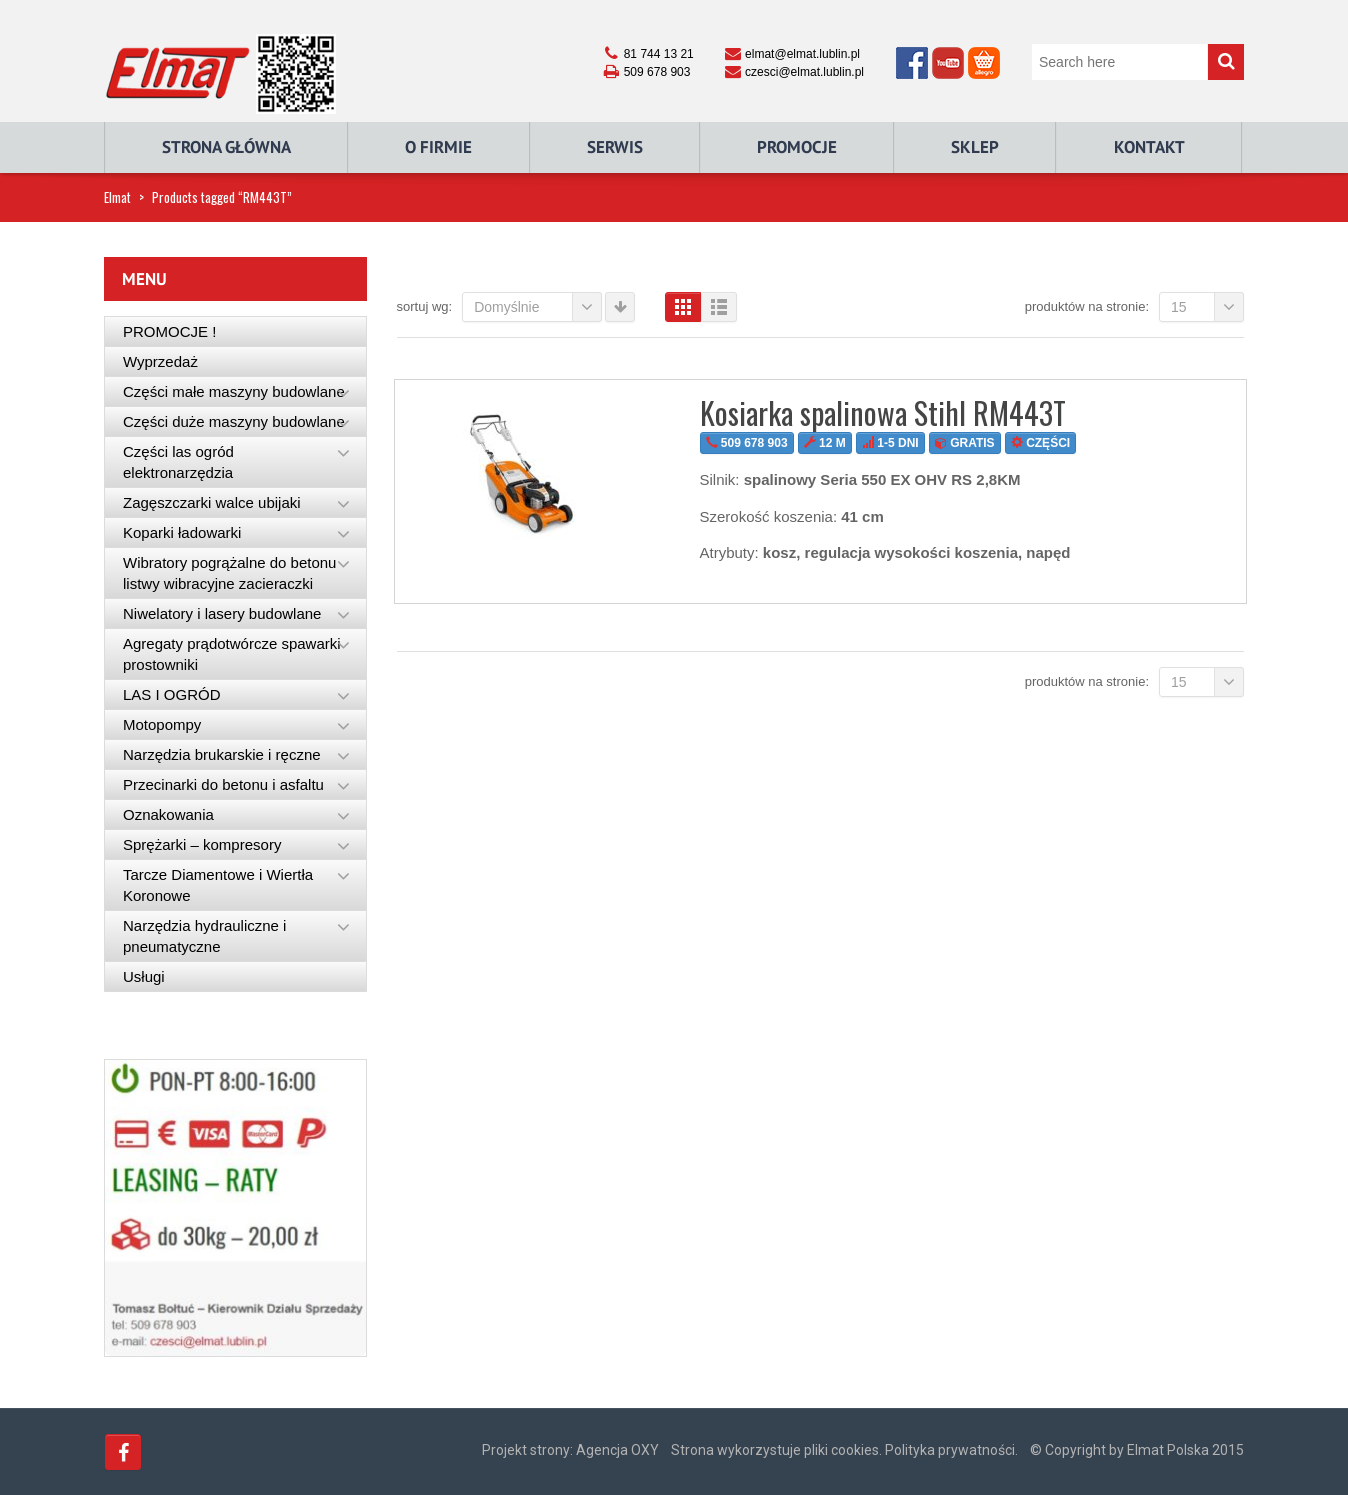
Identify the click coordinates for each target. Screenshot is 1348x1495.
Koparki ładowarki (182, 532)
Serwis (615, 147)
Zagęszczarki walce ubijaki (212, 502)
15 (1207, 307)
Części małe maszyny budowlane (234, 391)
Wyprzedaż (160, 361)
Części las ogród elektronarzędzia (178, 462)
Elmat (117, 197)
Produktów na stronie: (1087, 306)
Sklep (975, 147)
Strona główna (226, 147)
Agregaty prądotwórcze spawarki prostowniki (232, 654)
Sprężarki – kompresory (202, 844)
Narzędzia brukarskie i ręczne (222, 754)
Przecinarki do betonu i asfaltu (223, 784)
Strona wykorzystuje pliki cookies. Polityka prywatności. (844, 1450)
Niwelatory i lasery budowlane (222, 613)
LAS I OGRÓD (172, 694)
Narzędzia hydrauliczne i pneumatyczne (204, 936)
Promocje (797, 147)
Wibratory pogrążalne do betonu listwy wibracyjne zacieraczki (229, 573)
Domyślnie (538, 307)
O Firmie (438, 147)
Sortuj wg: (425, 306)
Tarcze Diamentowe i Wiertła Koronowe (218, 885)
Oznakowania (168, 814)
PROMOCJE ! (169, 331)
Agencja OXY (617, 1450)
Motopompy (162, 724)
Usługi (144, 976)
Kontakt (1149, 147)
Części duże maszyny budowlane (234, 421)
